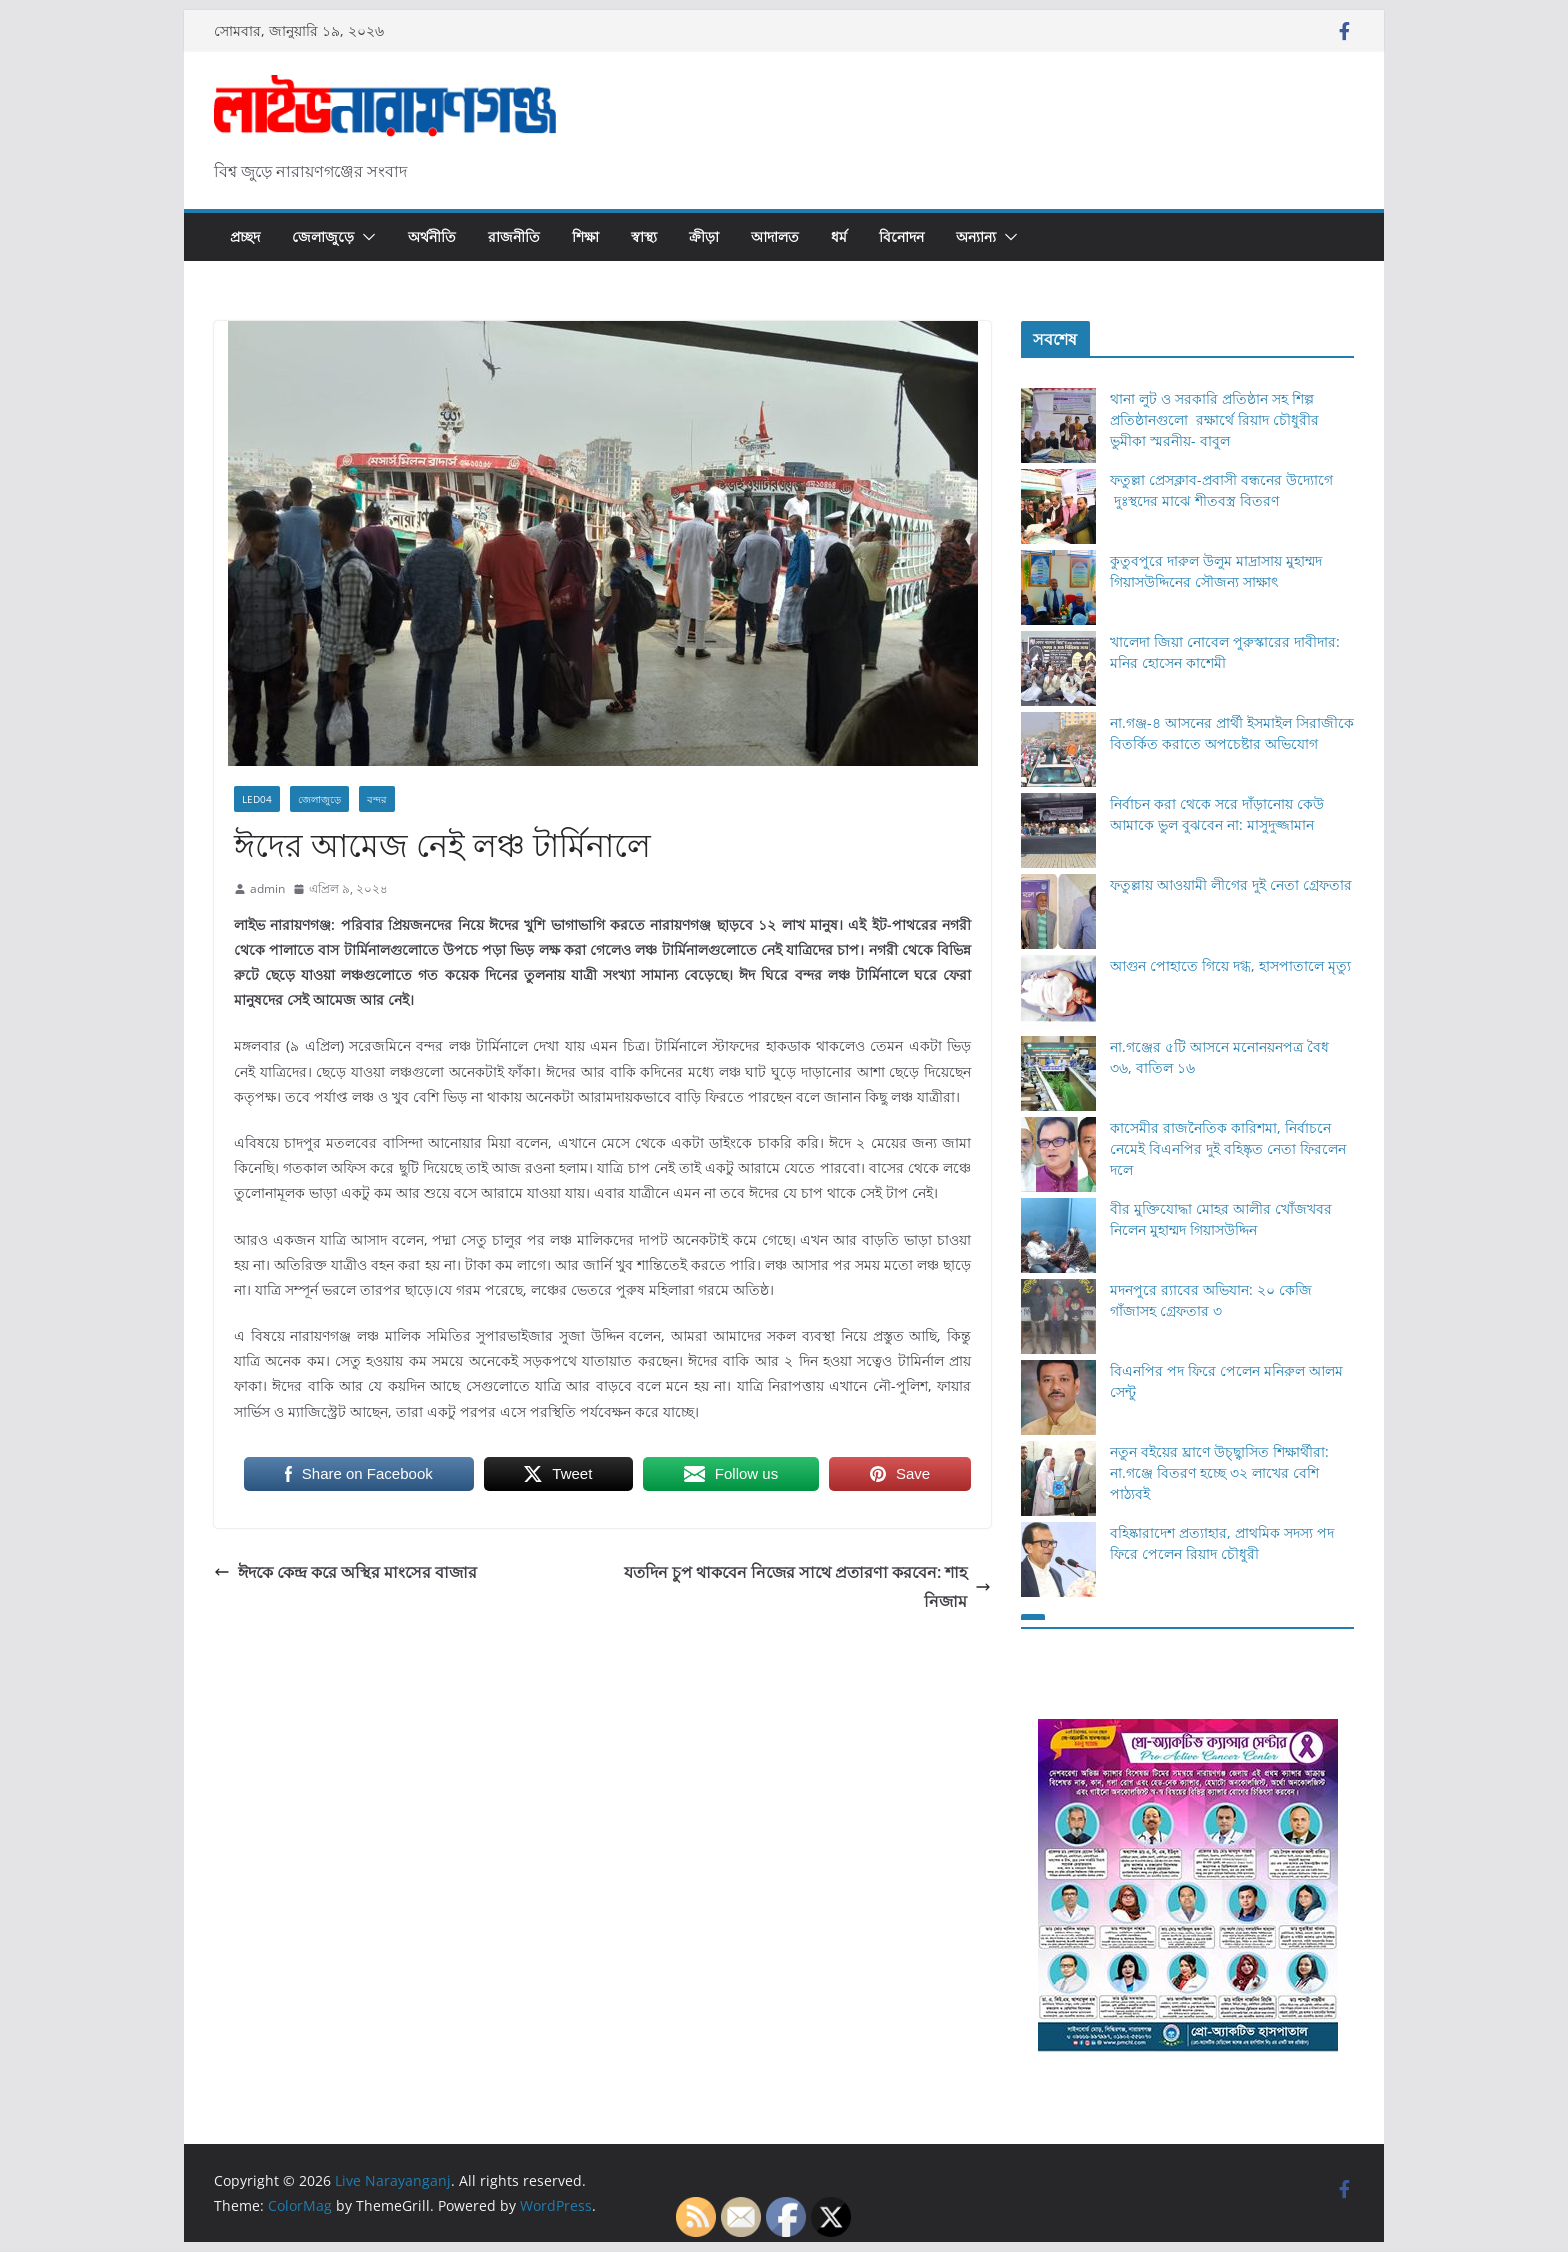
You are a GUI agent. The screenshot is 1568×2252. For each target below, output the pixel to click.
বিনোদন (901, 236)
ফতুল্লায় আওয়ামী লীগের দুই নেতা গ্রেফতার (1231, 884)
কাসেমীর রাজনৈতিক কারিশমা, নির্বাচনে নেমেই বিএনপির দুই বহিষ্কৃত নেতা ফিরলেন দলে (1228, 1148)
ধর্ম (839, 236)
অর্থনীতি (432, 236)
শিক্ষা (585, 236)
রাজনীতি (514, 236)
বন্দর (377, 799)
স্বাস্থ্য (644, 236)
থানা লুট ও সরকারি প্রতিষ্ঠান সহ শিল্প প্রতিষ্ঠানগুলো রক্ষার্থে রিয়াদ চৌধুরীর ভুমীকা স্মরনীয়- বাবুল (1214, 419)
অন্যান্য (976, 236)
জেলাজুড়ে (323, 236)
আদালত (775, 236)
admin (267, 888)
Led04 (257, 799)
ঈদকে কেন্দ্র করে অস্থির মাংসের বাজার (345, 1572)
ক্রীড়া (704, 236)
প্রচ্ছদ (245, 236)
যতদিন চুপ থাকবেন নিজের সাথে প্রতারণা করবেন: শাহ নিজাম (807, 1586)
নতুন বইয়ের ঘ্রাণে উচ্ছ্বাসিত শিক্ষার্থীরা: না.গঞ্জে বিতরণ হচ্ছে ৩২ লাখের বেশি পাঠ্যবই (1219, 1472)
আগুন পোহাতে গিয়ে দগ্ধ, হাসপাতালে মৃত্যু (1230, 965)
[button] (365, 237)
